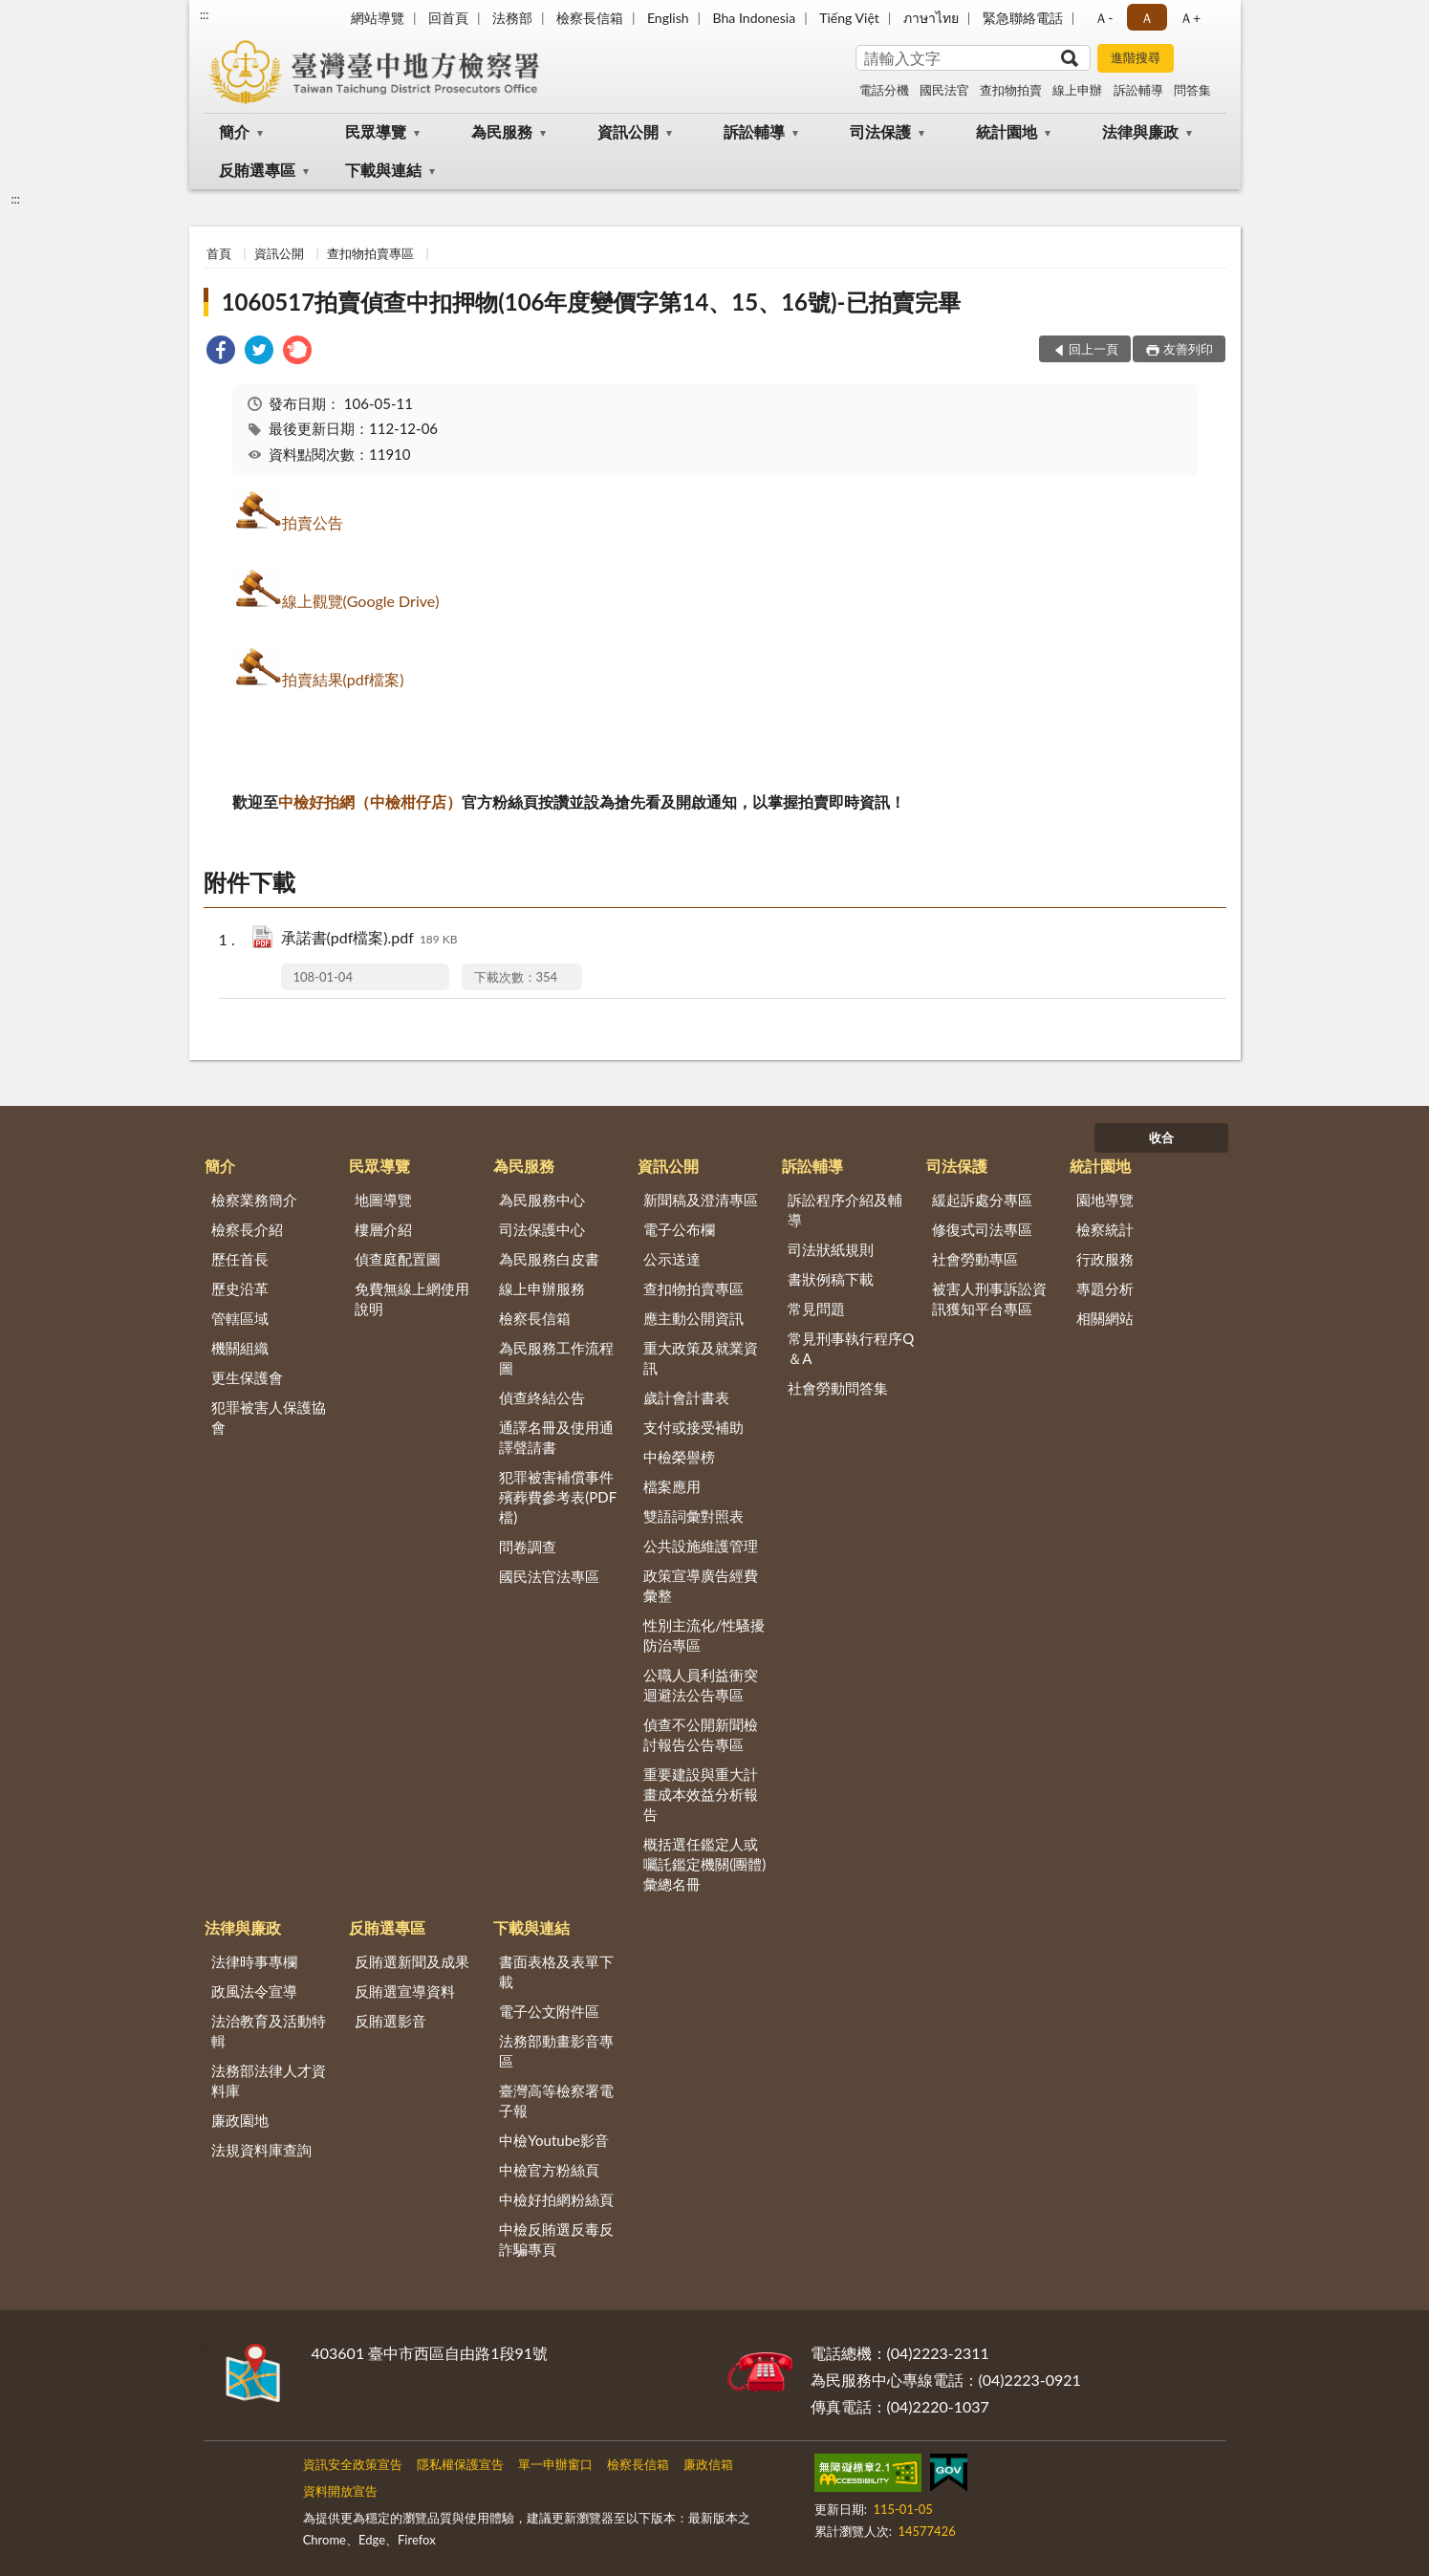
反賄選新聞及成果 (412, 1961)
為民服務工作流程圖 (556, 1357)
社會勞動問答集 (838, 1387)
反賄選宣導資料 (405, 1991)
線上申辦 (1077, 89)
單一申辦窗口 (555, 2464)
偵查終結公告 (542, 1397)
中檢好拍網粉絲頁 (556, 2199)
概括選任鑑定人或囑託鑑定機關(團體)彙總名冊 (704, 1864)
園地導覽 (1105, 1199)
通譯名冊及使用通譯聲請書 (556, 1437)
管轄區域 (240, 1318)
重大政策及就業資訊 (700, 1357)
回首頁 (448, 18)
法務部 (512, 18)
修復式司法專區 (982, 1229)
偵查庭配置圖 (398, 1258)
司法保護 (880, 131)
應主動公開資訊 (693, 1318)
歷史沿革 (240, 1288)
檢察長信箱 (589, 18)
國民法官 (944, 89)
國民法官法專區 (549, 1576)
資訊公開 (628, 131)
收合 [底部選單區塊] (1161, 1137)
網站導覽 (377, 18)
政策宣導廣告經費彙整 (700, 1585)
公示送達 (672, 1258)
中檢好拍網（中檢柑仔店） (370, 801)
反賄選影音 (390, 2020)
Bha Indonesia (754, 18)
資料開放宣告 (340, 2491)
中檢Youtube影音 (554, 2140)
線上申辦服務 (542, 1288)
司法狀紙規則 (831, 1249)
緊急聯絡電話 (1023, 18)
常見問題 (816, 1308)
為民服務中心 (542, 1199)
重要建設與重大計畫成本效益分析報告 (700, 1794)
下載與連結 (383, 170)
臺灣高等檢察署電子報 (556, 2100)
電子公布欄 (679, 1229)
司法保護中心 (542, 1229)
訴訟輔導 (1138, 89)
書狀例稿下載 (831, 1279)
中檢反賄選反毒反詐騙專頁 (556, 2239)
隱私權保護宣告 (460, 2464)
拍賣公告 (312, 522)
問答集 (1192, 89)
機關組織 (240, 1347)
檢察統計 (1105, 1229)
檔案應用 (672, 1486)
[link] (220, 352)
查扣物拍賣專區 (370, 253)
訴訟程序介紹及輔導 (845, 1209)
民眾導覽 (375, 131)
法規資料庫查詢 (261, 2149)
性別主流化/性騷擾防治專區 (704, 1635)
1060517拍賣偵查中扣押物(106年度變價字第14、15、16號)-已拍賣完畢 (591, 301)
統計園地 (1006, 131)
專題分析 (1105, 1288)
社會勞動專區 (975, 1258)
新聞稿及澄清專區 (700, 1199)
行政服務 (1105, 1258)
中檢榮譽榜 (679, 1456)
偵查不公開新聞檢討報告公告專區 (700, 1734)
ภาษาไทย (931, 18)
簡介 (234, 131)
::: (204, 14)
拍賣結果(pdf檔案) (343, 679)
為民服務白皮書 (549, 1258)
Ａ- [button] (1103, 18)
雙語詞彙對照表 (693, 1516)
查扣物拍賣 (1011, 89)
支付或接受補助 (693, 1427)
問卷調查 (527, 1546)
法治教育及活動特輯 (268, 2030)
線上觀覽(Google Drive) (361, 601)
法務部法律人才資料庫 (268, 2080)
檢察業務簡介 (254, 1199)
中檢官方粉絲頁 (549, 2169)
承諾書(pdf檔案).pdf (369, 939)
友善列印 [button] (1188, 349)
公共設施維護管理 (700, 1545)
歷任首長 (240, 1258)
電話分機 (884, 89)
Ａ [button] (1147, 18)
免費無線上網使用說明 (412, 1298)
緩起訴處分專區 (982, 1199)
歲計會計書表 (686, 1397)
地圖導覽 (383, 1199)
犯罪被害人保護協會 (268, 1417)
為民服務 (501, 131)
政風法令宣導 (254, 1991)
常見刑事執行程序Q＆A (851, 1348)
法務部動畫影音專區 (556, 2050)
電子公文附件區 (549, 2011)
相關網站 (1105, 1318)
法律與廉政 (1140, 131)
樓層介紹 (383, 1229)
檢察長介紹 (247, 1229)
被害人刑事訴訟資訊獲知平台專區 (989, 1298)
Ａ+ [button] (1190, 18)
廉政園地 (240, 2120)
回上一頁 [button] (1093, 349)
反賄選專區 (257, 170)
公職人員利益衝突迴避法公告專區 (700, 1684)
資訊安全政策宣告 (352, 2464)
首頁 (218, 253)
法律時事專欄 (254, 1961)
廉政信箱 (708, 2464)
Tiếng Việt (849, 18)
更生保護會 (247, 1377)
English (668, 18)
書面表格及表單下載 (556, 1971)
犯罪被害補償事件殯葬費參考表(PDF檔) (558, 1497)
